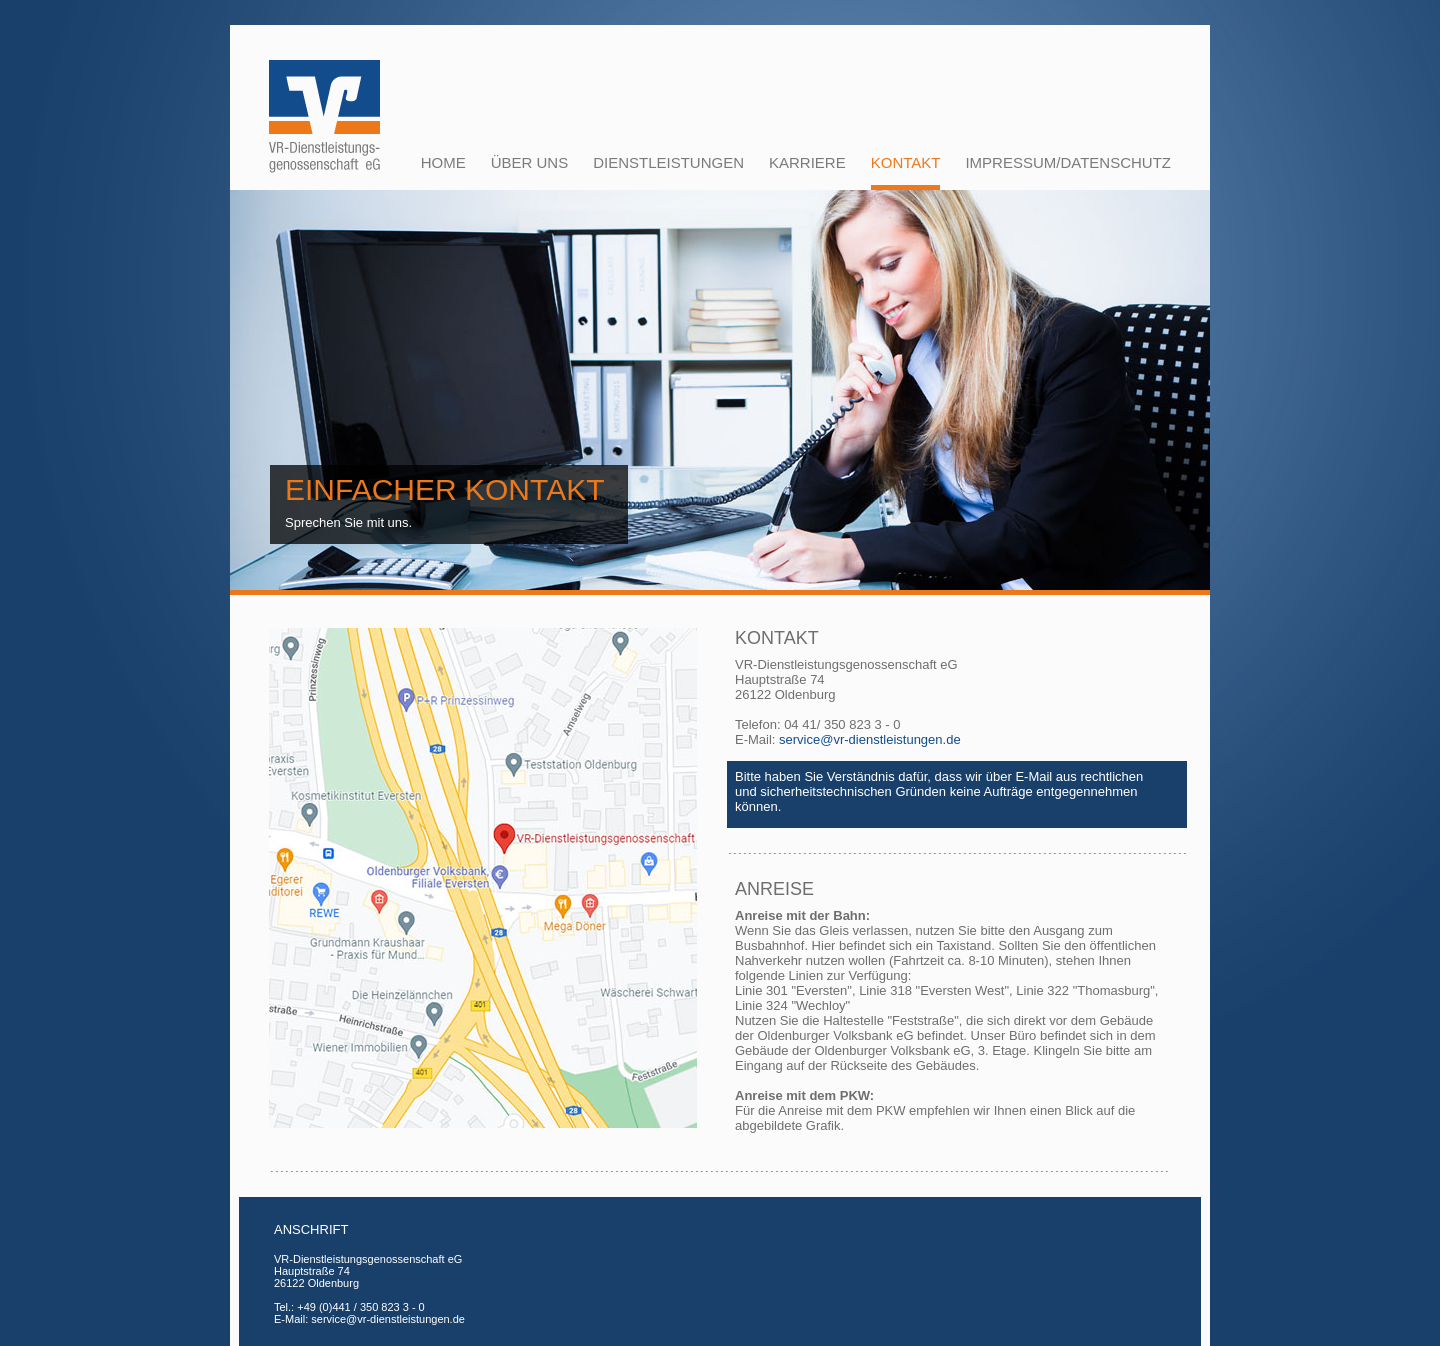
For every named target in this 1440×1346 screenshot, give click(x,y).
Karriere (807, 162)
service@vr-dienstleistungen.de (870, 739)
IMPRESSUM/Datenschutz (1068, 162)
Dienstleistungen (668, 162)
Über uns (530, 162)
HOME (443, 162)
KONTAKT (906, 162)
